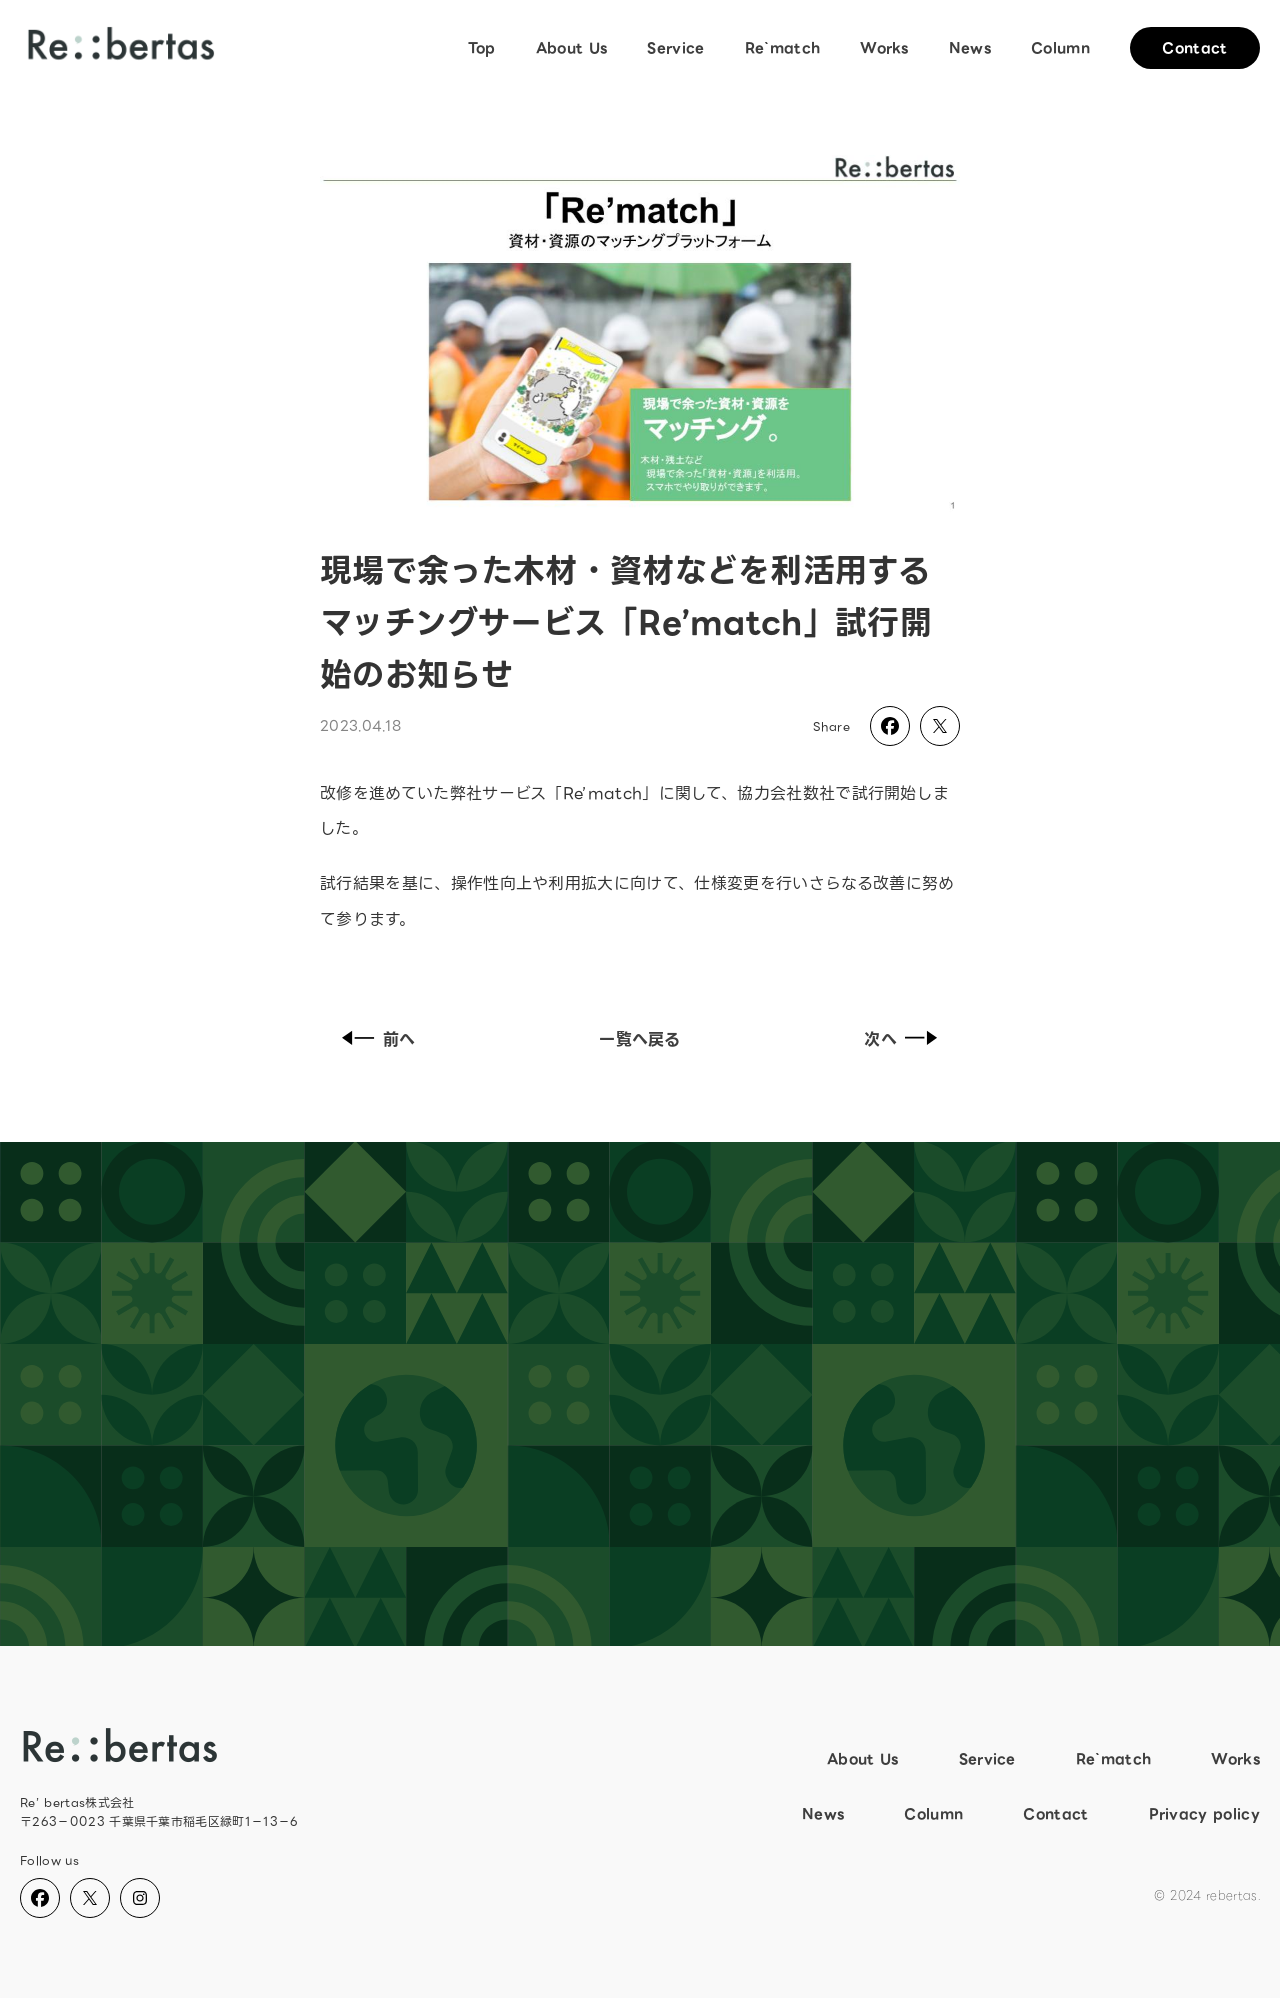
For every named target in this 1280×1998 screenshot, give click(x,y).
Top (482, 48)
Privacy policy (1204, 1814)
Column (1060, 48)
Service (675, 48)
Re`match (783, 48)
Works (884, 48)
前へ (375, 1039)
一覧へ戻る (640, 1039)
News (970, 48)
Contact (1194, 48)
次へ (905, 1039)
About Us (572, 48)
